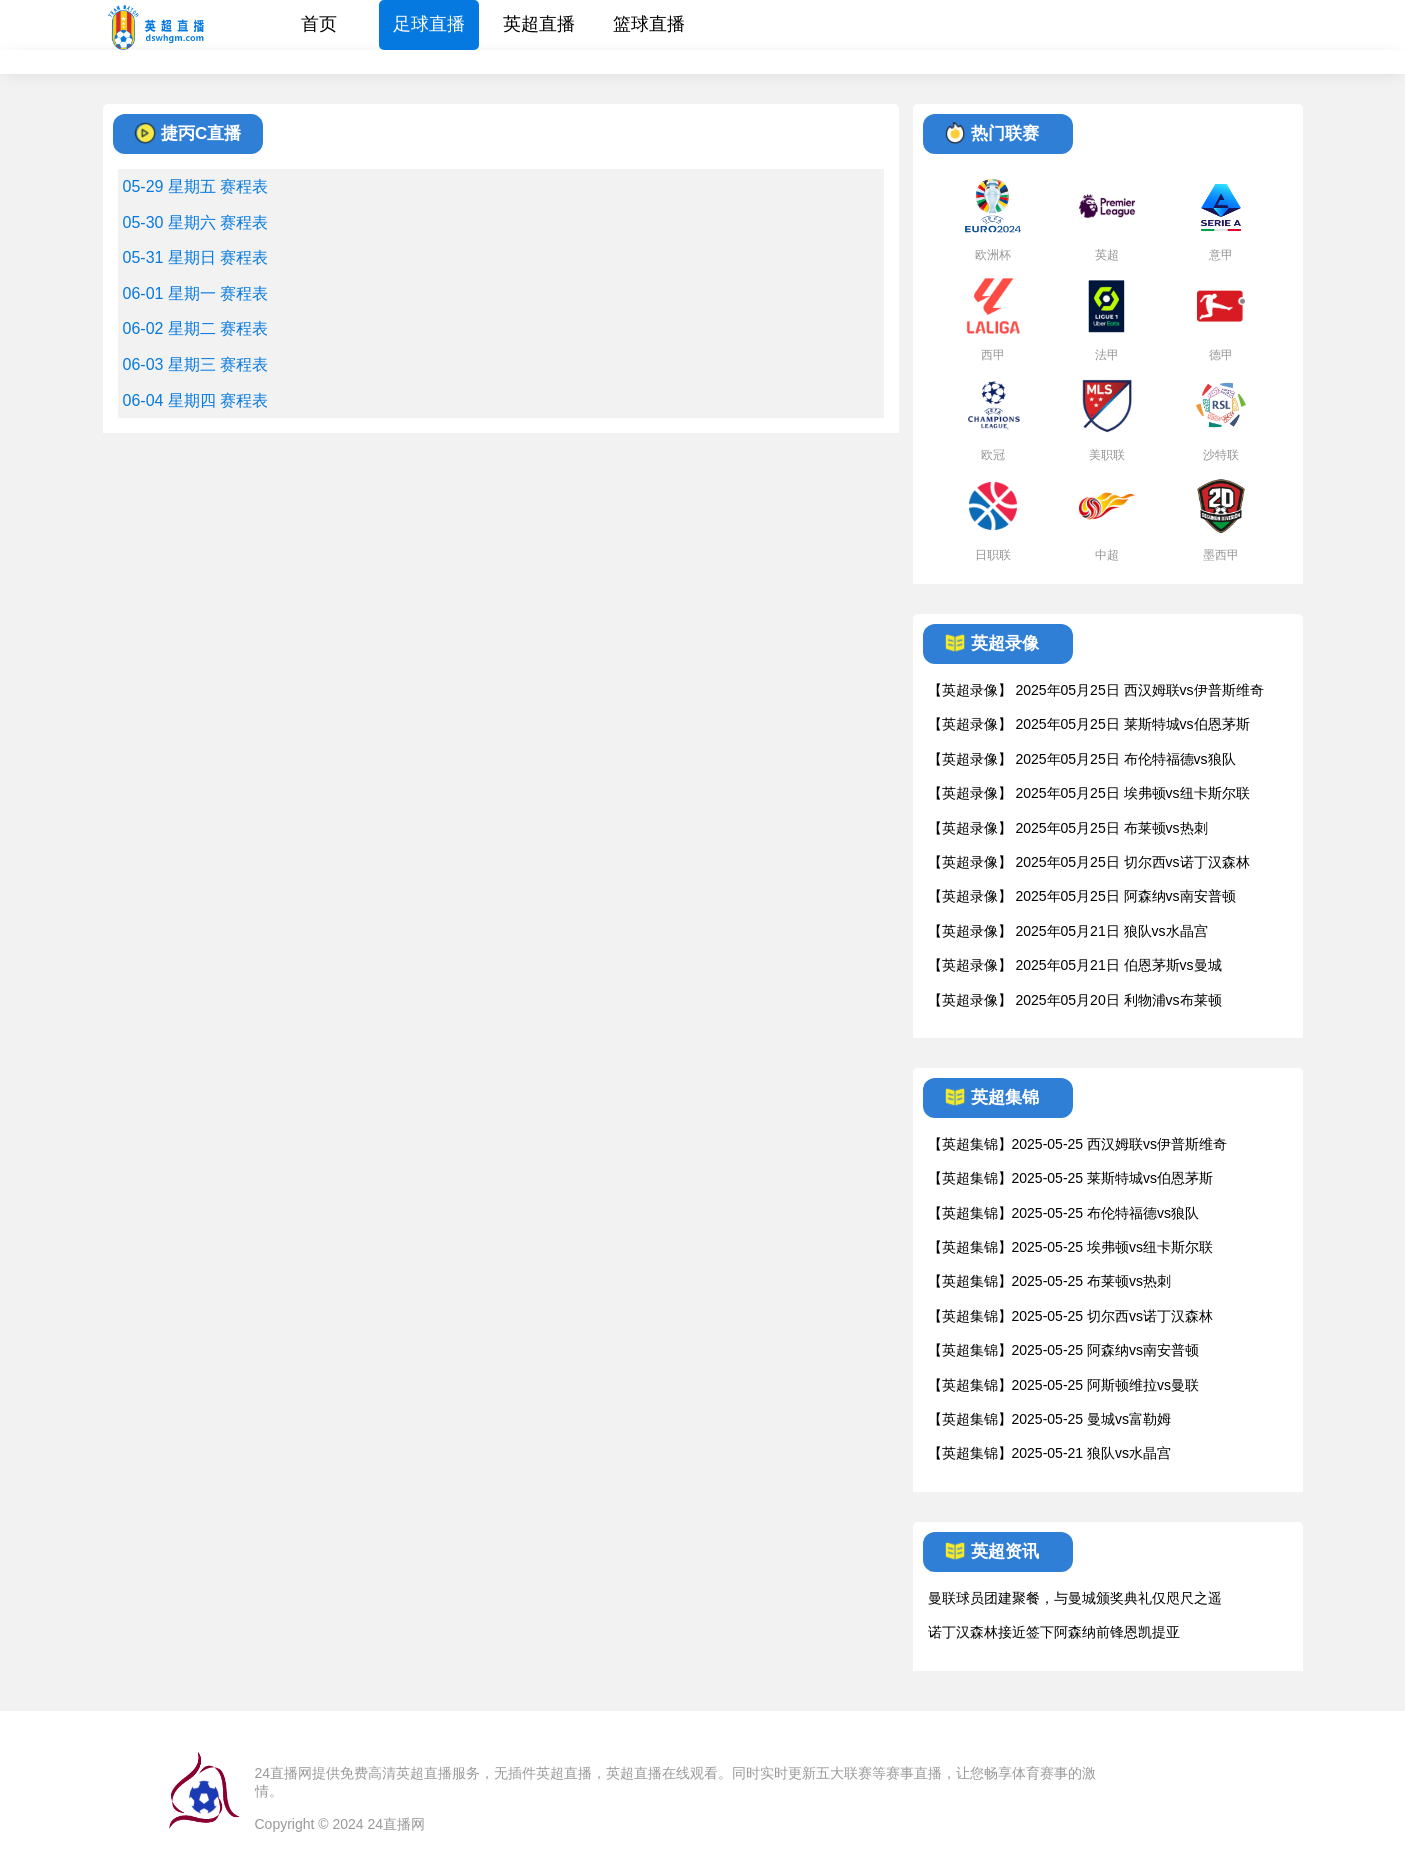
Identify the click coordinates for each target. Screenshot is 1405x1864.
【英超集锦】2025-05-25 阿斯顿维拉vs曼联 (1064, 1385)
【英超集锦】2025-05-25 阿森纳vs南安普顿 (1064, 1350)
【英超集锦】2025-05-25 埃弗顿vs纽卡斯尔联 (1071, 1247)
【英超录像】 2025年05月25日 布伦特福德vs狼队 (1082, 759)
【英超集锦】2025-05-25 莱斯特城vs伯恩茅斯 (1071, 1178)
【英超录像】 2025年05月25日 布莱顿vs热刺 (1068, 828)
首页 (319, 24)
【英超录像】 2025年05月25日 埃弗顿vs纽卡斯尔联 (1089, 793)
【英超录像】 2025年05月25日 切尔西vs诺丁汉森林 (1089, 862)
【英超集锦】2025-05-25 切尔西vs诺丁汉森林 (1071, 1316)
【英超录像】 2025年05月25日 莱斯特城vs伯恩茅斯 (1089, 724)
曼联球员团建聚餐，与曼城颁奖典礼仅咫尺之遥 (1075, 1598)
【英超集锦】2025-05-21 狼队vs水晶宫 (1050, 1453)
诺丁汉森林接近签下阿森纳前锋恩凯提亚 (1054, 1632)
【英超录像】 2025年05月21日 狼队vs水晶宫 (1068, 931)
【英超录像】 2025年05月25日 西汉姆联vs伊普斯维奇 (1096, 690)
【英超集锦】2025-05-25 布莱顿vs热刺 (1050, 1281)
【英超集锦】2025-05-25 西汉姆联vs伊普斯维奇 (1078, 1144)
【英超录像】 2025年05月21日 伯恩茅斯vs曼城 (1075, 965)
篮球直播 (649, 24)
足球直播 (429, 24)
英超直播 (539, 24)
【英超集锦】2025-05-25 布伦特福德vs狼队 (1064, 1213)
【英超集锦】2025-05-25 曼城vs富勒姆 (1050, 1419)
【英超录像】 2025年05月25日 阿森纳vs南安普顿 (1082, 896)
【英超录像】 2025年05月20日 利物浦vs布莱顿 (1075, 1000)
